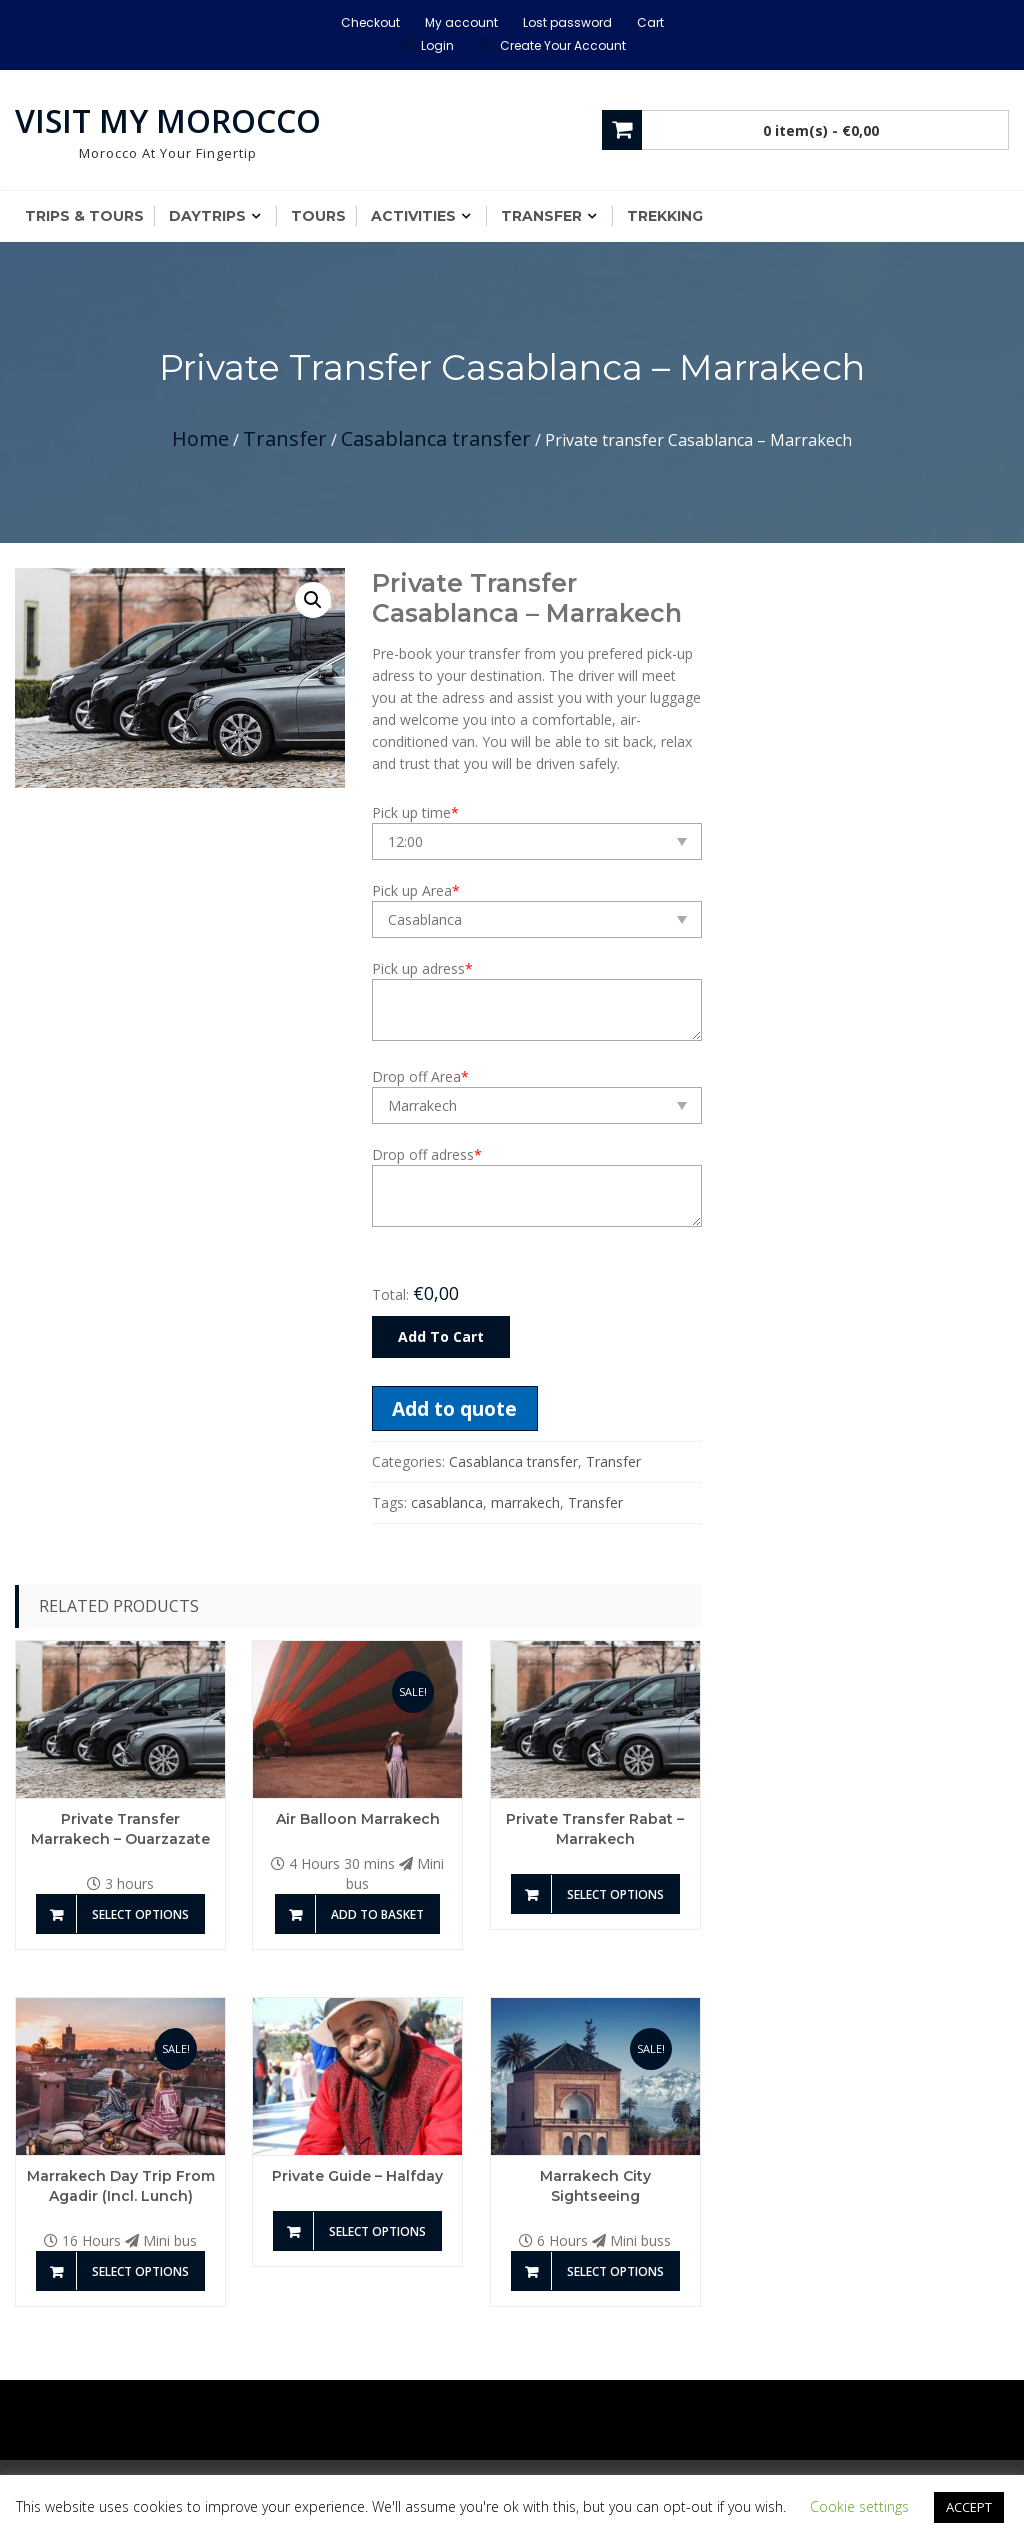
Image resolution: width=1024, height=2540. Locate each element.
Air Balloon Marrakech (358, 1819)
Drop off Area (420, 1076)
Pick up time (415, 812)
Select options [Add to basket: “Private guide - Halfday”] (377, 2231)
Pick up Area (416, 890)
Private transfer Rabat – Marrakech (595, 1829)
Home (200, 438)
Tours (318, 216)
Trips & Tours (84, 216)
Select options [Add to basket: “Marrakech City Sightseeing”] (615, 2271)
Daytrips (207, 216)
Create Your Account (563, 45)
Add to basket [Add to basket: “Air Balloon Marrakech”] (377, 1914)
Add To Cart (441, 1336)
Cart (650, 22)
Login (437, 45)
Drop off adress (427, 1154)
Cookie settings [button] (859, 2506)
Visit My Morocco (168, 120)
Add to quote (454, 1408)
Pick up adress (422, 968)
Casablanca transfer (436, 438)
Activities (413, 216)
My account (461, 22)
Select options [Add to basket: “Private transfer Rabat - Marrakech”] (615, 1894)
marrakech (525, 1502)
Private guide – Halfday (357, 2176)
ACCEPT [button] (969, 2507)
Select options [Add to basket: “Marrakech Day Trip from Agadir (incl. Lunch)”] (140, 2271)
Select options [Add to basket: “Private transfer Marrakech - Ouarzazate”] (140, 1914)
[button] (313, 600)
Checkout (370, 22)
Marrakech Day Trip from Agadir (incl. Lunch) (121, 2186)
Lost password (567, 22)
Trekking (665, 216)
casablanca (447, 1502)
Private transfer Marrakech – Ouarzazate (120, 1829)
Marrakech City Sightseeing (595, 2186)
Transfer (541, 216)
